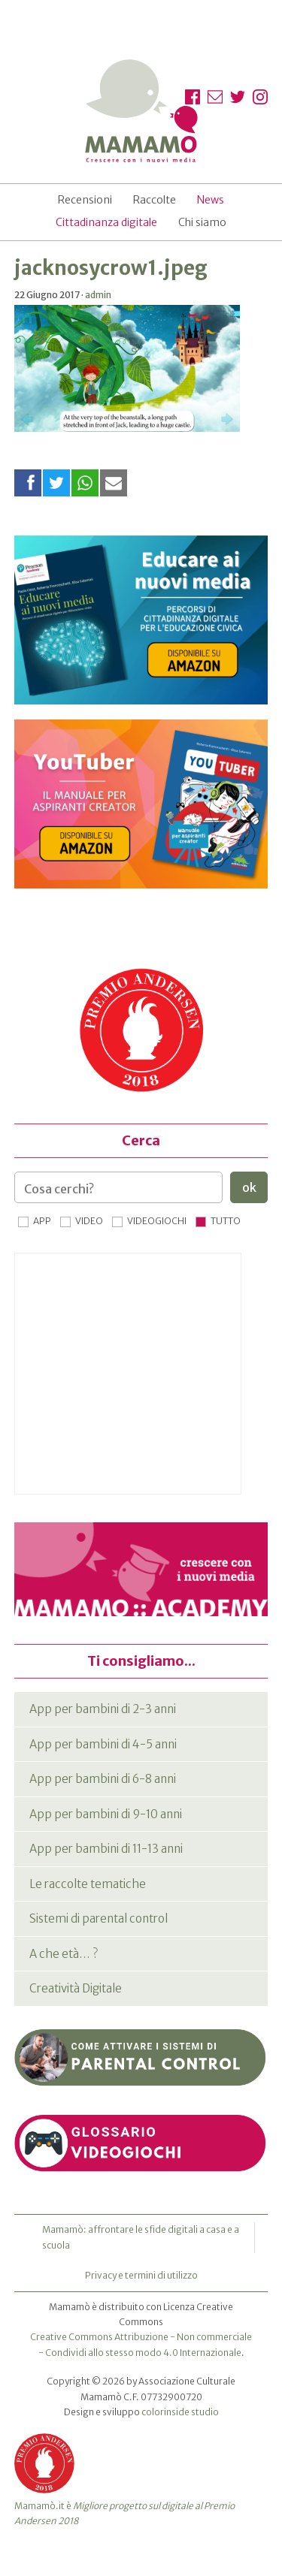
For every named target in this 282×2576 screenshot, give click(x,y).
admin (98, 294)
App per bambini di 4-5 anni (103, 1744)
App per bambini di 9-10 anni (105, 1814)
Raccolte (154, 200)
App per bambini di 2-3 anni (102, 1709)
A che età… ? (63, 1954)
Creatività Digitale (75, 1988)
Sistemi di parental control (98, 1918)
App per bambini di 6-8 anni (102, 1779)
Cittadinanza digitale (106, 222)
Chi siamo (202, 222)
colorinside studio (180, 2412)
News (210, 200)
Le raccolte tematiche (87, 1884)
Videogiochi (156, 1220)
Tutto (226, 1220)
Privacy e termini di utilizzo (141, 2275)
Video (89, 1220)
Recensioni (85, 200)
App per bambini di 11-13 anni (106, 1849)
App (42, 1220)
